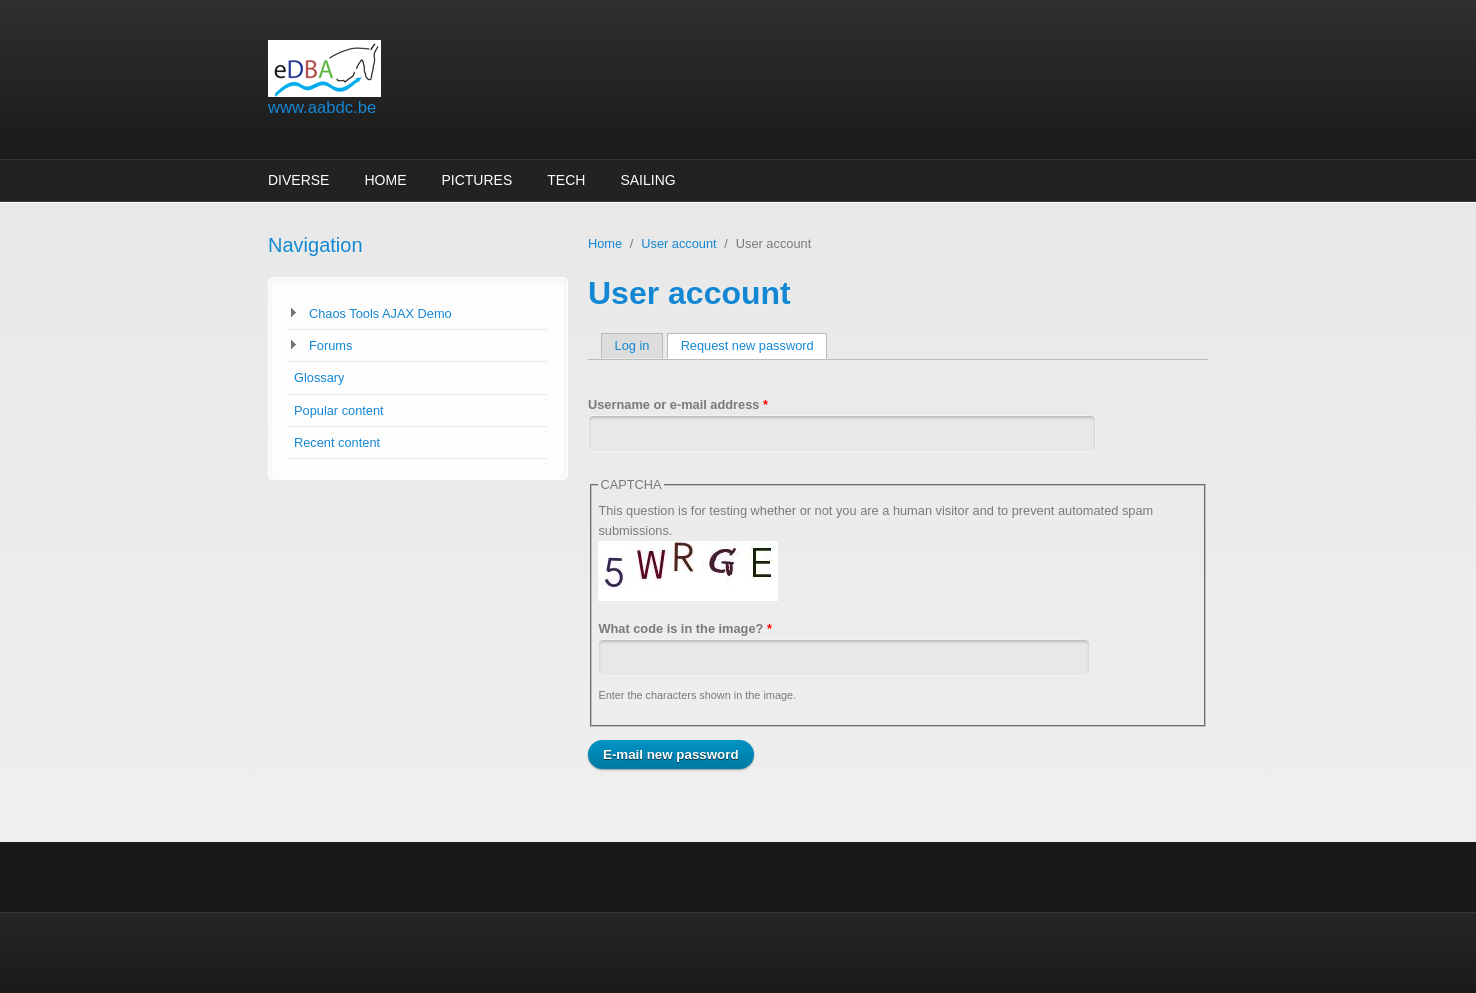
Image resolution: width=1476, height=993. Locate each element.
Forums (330, 345)
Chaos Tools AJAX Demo (380, 313)
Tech (566, 180)
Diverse (298, 180)
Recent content (337, 442)
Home (385, 180)
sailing (647, 180)
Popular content (339, 410)
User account (678, 243)
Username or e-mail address (678, 404)
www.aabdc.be (322, 107)
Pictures (476, 180)
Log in (632, 345)
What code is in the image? (685, 628)
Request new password (754, 345)
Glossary (319, 377)
